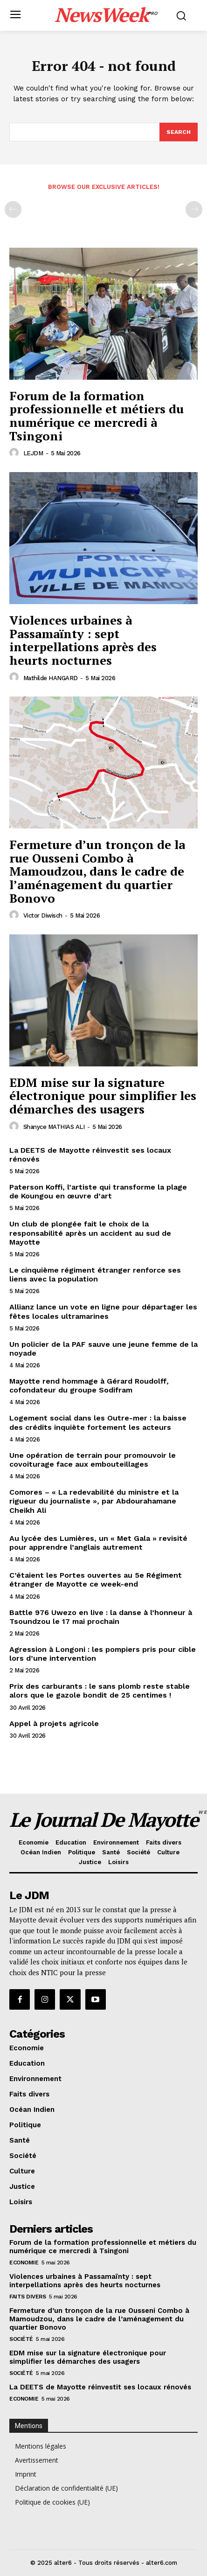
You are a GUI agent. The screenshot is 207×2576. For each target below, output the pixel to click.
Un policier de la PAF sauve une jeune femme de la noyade (103, 1349)
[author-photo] (15, 453)
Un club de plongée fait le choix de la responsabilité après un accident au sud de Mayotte (90, 1232)
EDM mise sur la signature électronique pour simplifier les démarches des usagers (102, 1095)
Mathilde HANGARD (50, 678)
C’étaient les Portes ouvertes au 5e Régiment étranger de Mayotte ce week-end (95, 1579)
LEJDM (33, 453)
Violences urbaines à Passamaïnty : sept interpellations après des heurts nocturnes (83, 640)
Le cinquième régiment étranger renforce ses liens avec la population (95, 1274)
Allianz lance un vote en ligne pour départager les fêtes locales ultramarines (103, 1311)
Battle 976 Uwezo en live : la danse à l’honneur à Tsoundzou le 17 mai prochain (100, 1617)
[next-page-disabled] (194, 209)
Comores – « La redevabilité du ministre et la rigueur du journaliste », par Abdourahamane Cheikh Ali (94, 1501)
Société (21, 2339)
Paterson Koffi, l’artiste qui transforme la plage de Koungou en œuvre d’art (98, 1191)
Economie (23, 2262)
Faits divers (27, 2296)
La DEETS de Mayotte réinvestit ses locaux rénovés (90, 1154)
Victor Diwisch (42, 915)
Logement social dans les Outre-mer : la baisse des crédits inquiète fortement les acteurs (97, 1422)
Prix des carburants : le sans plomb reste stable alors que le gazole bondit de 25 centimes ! (99, 1690)
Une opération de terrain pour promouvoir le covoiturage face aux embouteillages (92, 1460)
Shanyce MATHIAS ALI (54, 1126)
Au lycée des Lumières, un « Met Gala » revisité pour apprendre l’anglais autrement (98, 1543)
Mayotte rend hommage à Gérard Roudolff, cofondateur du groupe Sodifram (89, 1385)
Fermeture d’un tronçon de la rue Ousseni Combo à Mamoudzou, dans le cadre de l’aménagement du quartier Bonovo (97, 870)
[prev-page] (13, 209)
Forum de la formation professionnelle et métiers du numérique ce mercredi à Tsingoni (96, 416)
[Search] (178, 132)
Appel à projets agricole (54, 1723)
